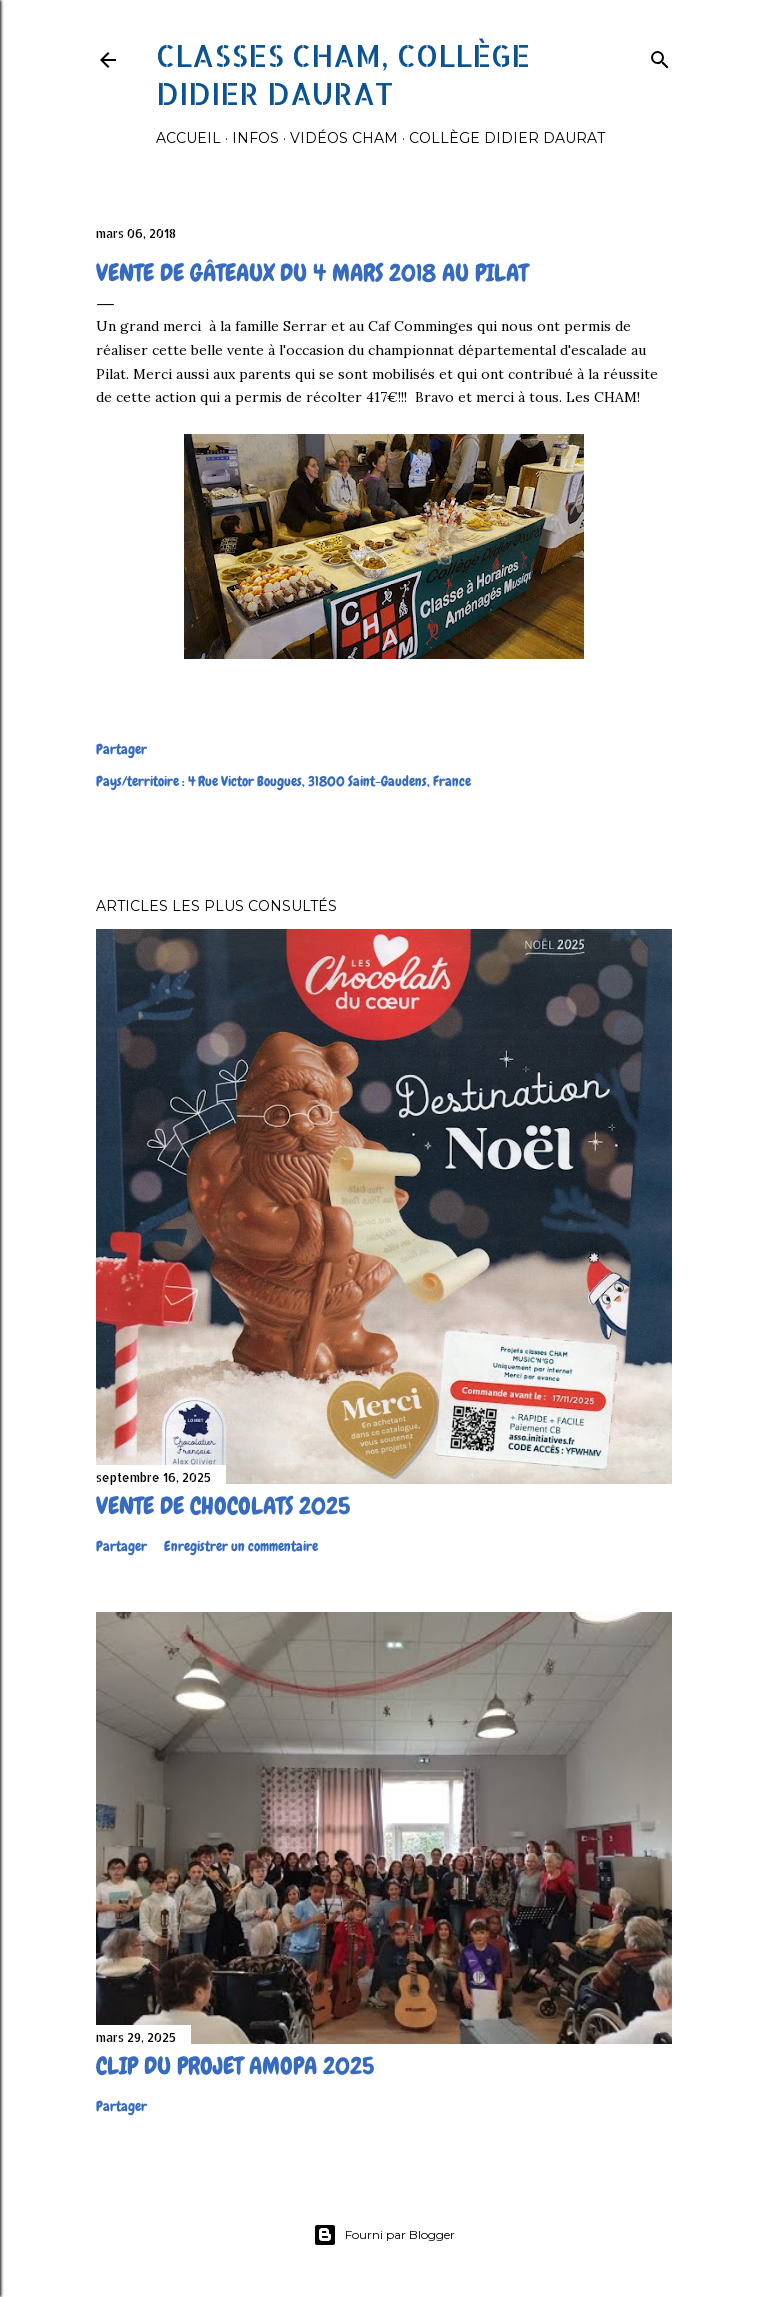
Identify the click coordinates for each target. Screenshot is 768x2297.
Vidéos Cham (344, 138)
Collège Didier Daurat (507, 138)
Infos (255, 138)
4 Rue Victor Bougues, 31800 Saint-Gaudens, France (329, 781)
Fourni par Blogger (384, 2235)
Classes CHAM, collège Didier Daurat (343, 74)
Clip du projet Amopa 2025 (235, 2065)
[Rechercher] (660, 55)
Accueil (188, 138)
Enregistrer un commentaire (241, 1546)
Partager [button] (121, 749)
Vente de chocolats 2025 (223, 1505)
